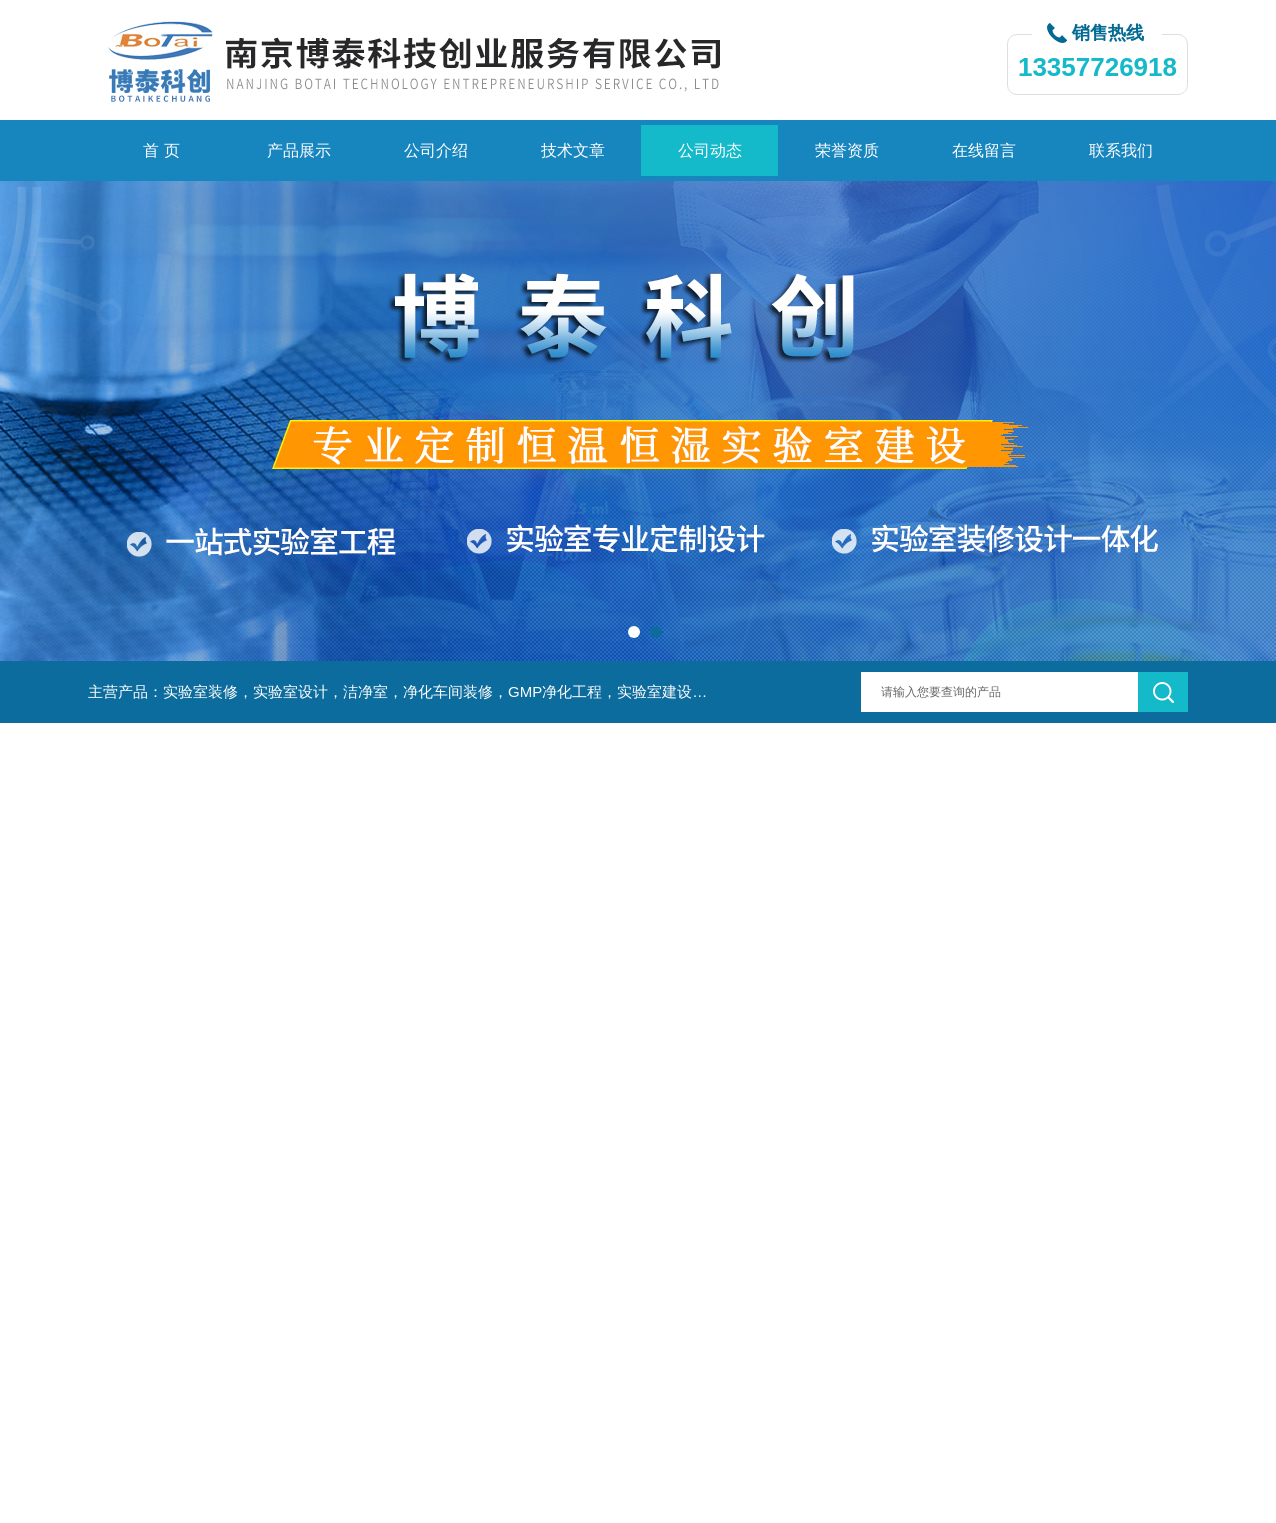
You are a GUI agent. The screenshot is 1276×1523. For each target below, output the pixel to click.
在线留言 (984, 150)
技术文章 (573, 150)
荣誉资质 (847, 150)
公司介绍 (436, 150)
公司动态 (710, 150)
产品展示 (299, 150)
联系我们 (1121, 150)
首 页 (161, 150)
